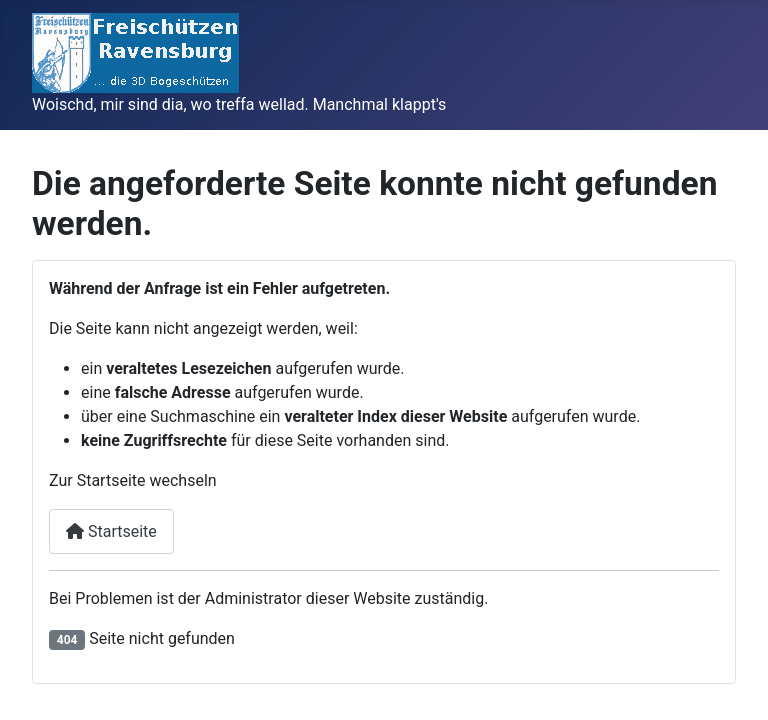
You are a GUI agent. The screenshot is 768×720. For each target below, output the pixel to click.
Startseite (111, 531)
